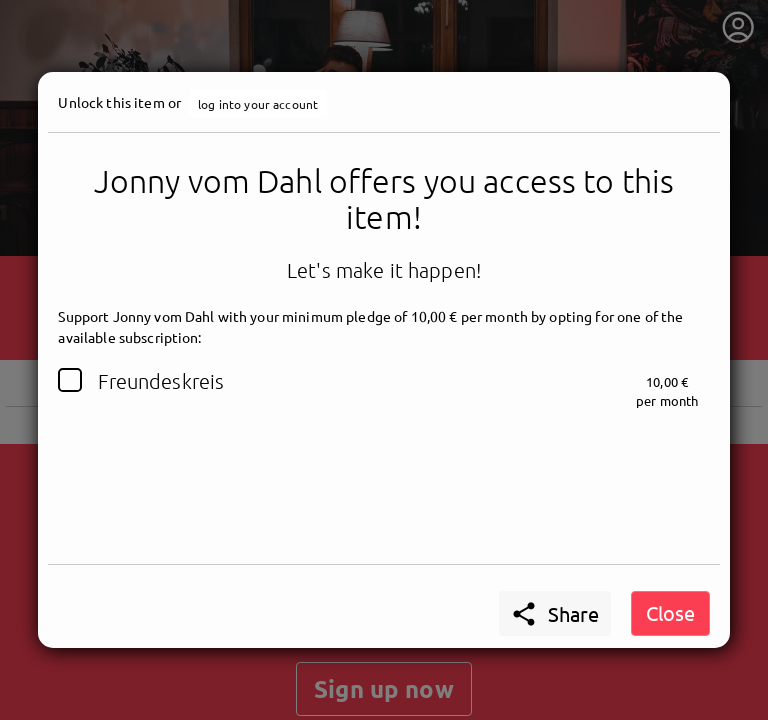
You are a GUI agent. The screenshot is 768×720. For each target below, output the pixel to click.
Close (670, 612)
